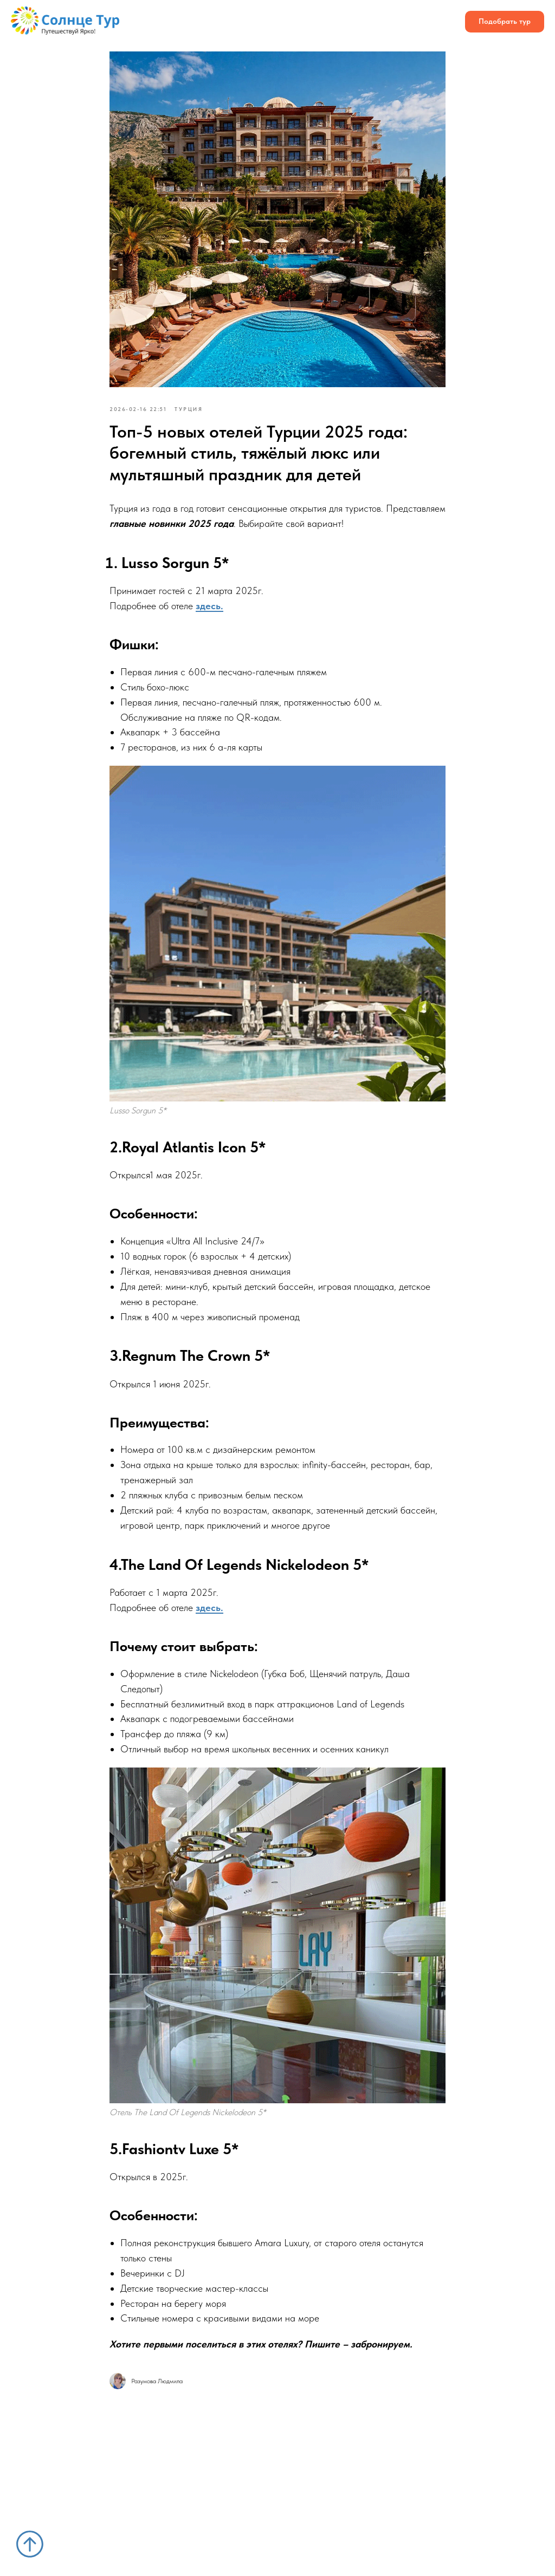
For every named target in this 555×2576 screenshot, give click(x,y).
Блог (192, 27)
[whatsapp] (390, 22)
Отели (190, 16)
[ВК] (342, 22)
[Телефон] (414, 22)
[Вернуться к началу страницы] (29, 2544)
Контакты (236, 27)
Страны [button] (147, 16)
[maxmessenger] (438, 22)
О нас (230, 16)
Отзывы (274, 16)
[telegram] (366, 22)
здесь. (209, 605)
